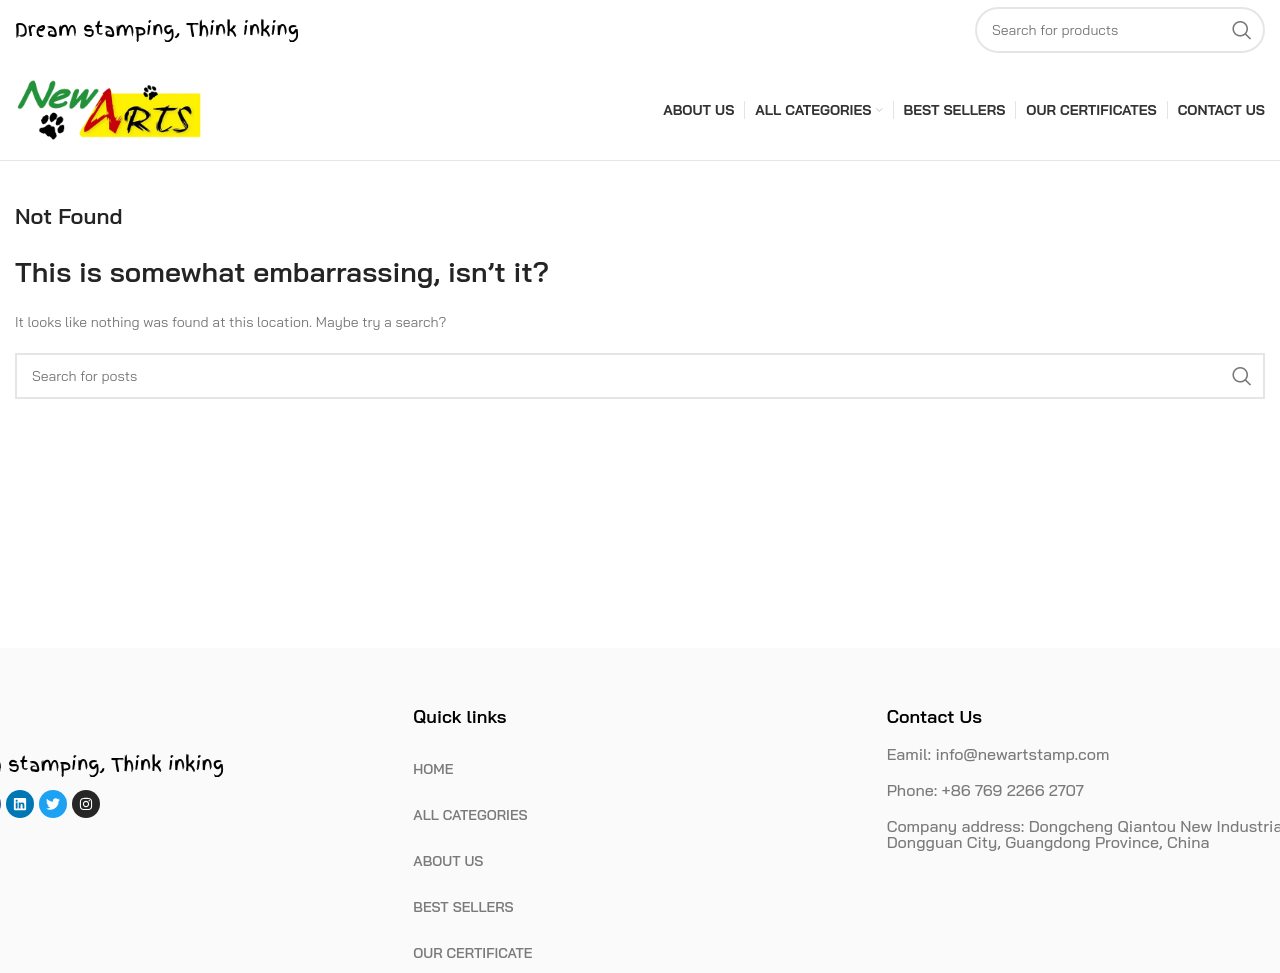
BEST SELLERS (463, 907)
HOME (433, 769)
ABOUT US (448, 861)
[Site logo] (110, 109)
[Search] (1120, 30)
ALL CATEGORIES (470, 815)
